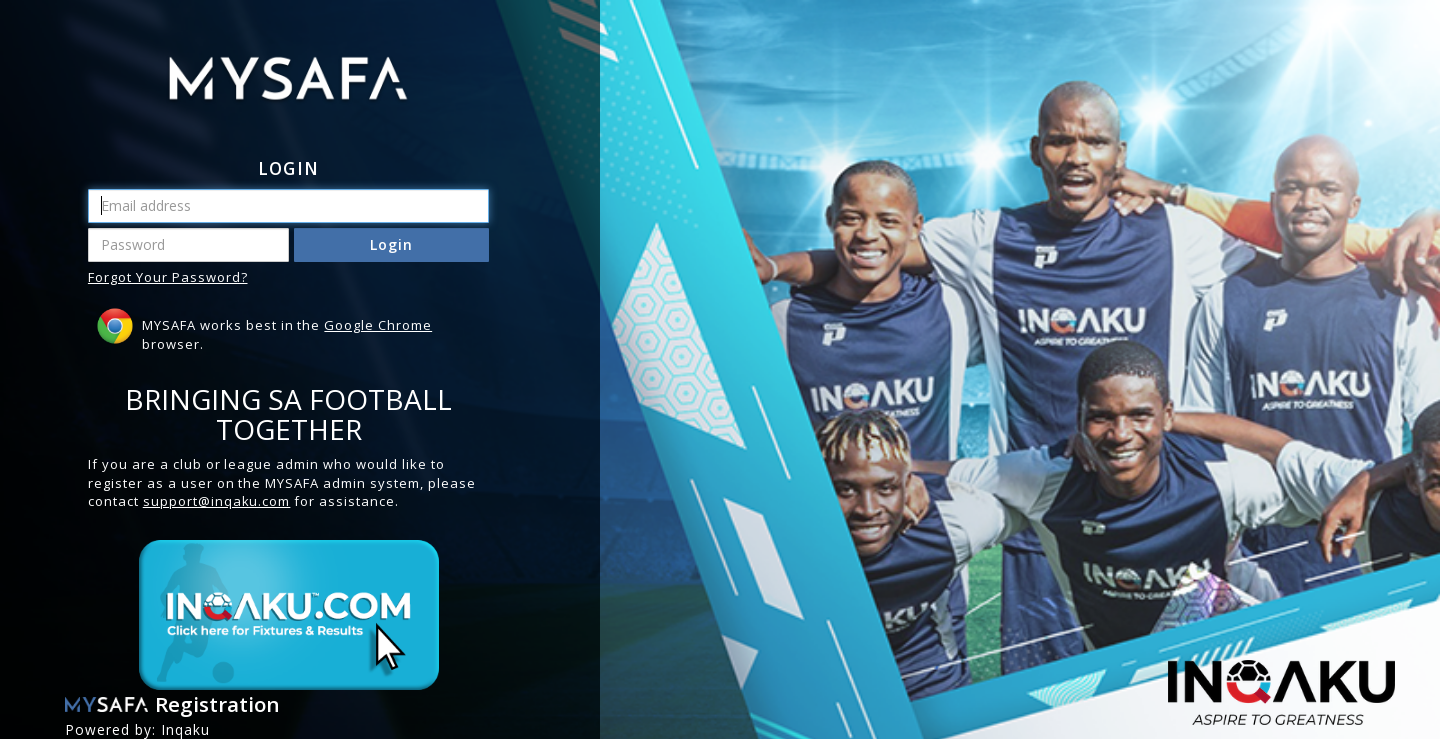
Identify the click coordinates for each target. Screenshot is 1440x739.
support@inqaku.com (217, 501)
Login (391, 244)
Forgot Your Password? (168, 277)
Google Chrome (378, 325)
